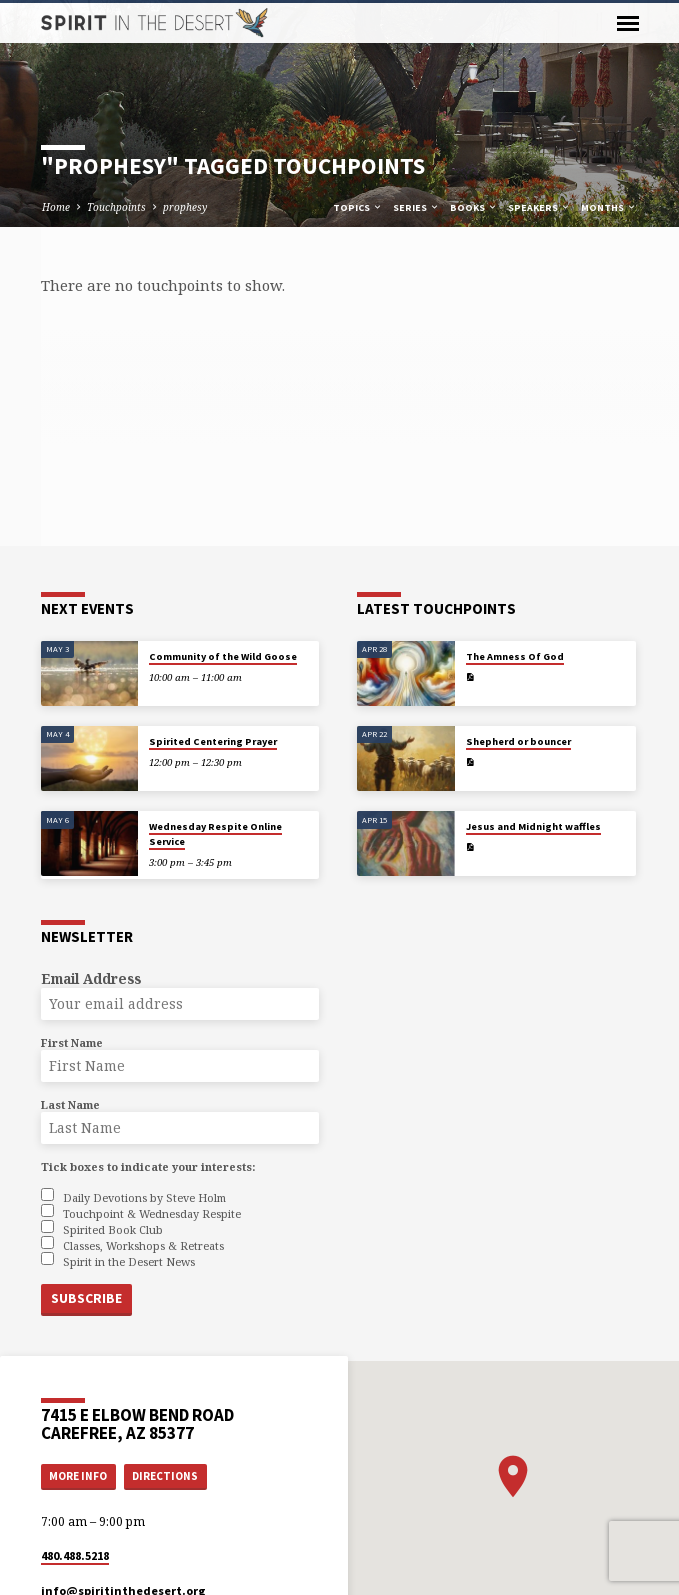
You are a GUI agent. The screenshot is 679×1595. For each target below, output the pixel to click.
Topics (358, 207)
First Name (72, 1042)
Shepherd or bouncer (518, 741)
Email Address (91, 978)
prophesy (185, 207)
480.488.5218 (75, 1554)
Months (609, 207)
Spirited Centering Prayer (213, 741)
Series (416, 207)
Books (474, 207)
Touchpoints (116, 207)
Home (56, 207)
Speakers (539, 207)
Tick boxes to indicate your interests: (148, 1166)
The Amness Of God (515, 656)
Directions (165, 1475)
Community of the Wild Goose (223, 656)
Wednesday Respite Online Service (215, 833)
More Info (78, 1475)
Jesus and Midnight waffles (533, 826)
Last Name (70, 1104)
